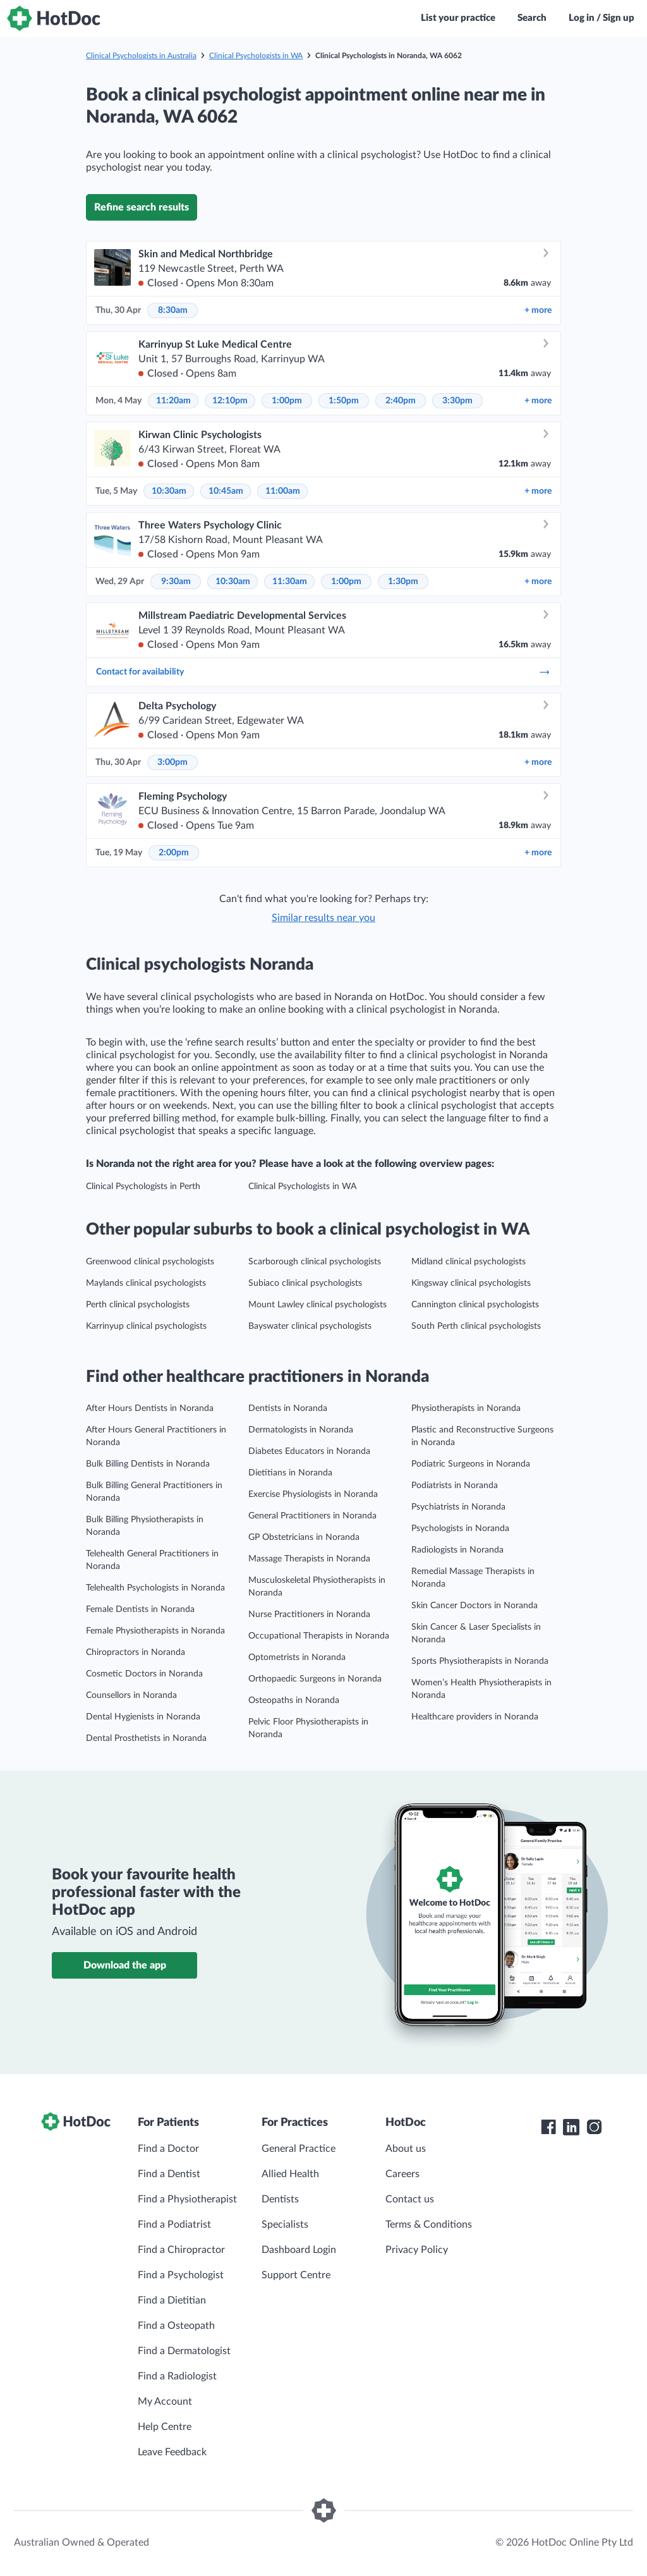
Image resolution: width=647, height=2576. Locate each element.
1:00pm (287, 400)
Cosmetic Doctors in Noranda (144, 1674)
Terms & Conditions (428, 2224)
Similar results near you (323, 918)
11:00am (282, 491)
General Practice (299, 2149)
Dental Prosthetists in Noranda (146, 1738)
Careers (402, 2174)
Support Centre (296, 2275)
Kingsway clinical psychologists (471, 1283)
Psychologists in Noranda (460, 1528)
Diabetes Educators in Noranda (309, 1451)
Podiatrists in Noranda (454, 1485)
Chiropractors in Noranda (135, 1652)
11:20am (173, 400)
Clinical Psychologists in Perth (143, 1186)
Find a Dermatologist (184, 2351)
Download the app (124, 1965)
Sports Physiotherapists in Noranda (479, 1661)
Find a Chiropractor (181, 2250)
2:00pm (174, 852)
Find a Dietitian (172, 2300)
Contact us (409, 2199)
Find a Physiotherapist (187, 2199)
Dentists (280, 2199)
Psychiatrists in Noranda (458, 1507)
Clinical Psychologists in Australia (141, 55)
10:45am (226, 491)
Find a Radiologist (177, 2376)
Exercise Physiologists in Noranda (313, 1494)
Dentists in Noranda (287, 1408)
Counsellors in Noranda (131, 1695)
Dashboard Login (299, 2250)
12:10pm (230, 400)
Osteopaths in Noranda (293, 1700)
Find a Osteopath (176, 2326)
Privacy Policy (416, 2250)
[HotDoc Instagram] (594, 2127)
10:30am (169, 491)
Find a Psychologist (181, 2275)
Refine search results (141, 207)
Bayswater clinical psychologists (310, 1326)
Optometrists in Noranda (297, 1657)
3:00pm (172, 762)
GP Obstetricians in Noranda (304, 1537)
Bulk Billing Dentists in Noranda (148, 1464)
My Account (165, 2401)
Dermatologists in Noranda (300, 1429)
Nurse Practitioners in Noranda (309, 1614)
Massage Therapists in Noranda (309, 1558)
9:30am (176, 581)
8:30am (173, 310)
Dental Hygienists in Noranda (143, 1716)
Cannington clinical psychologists (475, 1304)
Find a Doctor (168, 2149)
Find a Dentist (169, 2174)
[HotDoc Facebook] (548, 2127)
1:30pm (403, 581)
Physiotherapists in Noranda (466, 1408)
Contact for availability (323, 672)
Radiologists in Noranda (457, 1550)
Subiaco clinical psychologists (305, 1283)
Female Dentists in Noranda (140, 1609)
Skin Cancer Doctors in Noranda (474, 1605)
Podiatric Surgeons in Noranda (470, 1464)
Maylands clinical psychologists (146, 1283)
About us (405, 2149)
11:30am (289, 581)
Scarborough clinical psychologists (314, 1261)
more (538, 310)
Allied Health (290, 2174)
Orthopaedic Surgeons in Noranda (315, 1679)
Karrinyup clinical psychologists (146, 1326)
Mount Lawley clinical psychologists (317, 1304)
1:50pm (344, 400)
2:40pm (400, 400)
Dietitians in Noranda (290, 1472)
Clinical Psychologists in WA (256, 55)
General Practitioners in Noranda (312, 1515)
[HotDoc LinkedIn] (571, 2127)
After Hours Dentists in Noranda (150, 1408)
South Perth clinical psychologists (476, 1326)
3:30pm (457, 400)
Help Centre (164, 2427)
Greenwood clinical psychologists (150, 1261)
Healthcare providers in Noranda (474, 1716)
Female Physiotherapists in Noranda (155, 1631)
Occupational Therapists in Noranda (318, 1636)
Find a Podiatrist (174, 2224)
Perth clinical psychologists (138, 1304)
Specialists (285, 2224)
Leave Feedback (172, 2452)
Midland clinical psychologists (468, 1261)
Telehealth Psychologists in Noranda (155, 1588)
